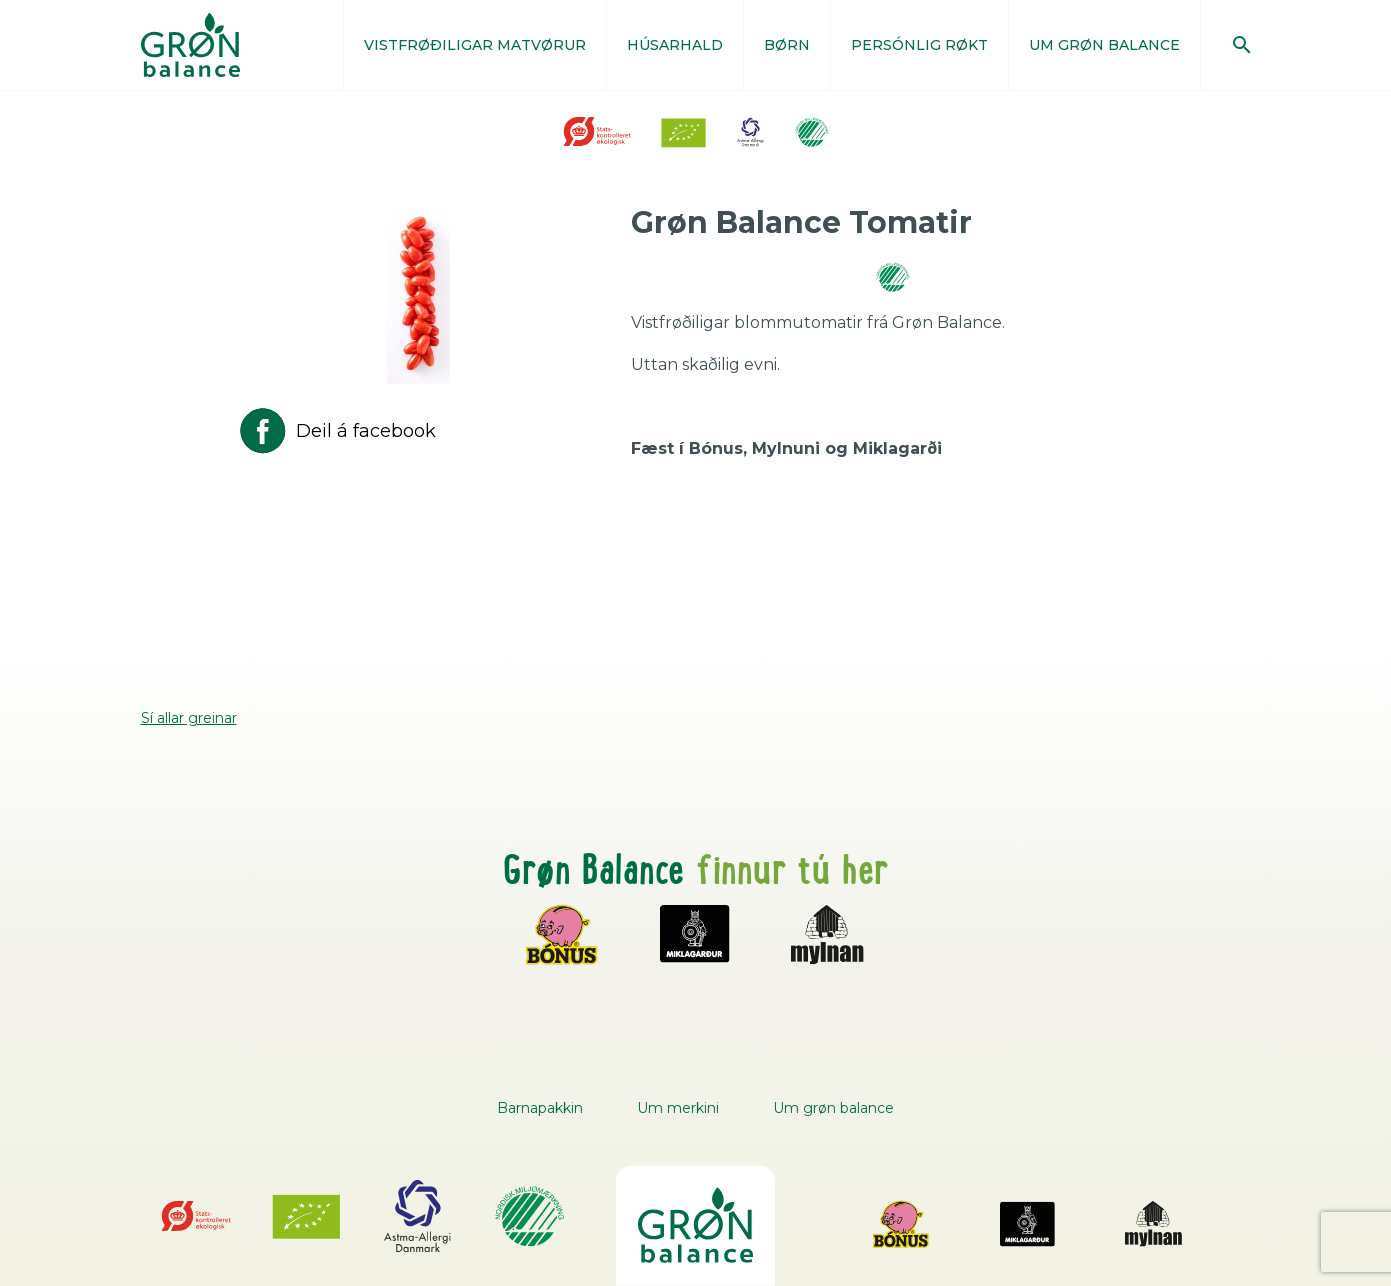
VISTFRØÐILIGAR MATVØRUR (475, 45)
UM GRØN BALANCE (1104, 45)
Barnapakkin (540, 1108)
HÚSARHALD (675, 45)
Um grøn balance (833, 1108)
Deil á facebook (336, 431)
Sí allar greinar (189, 718)
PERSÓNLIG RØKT (919, 45)
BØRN (787, 45)
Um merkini (678, 1108)
